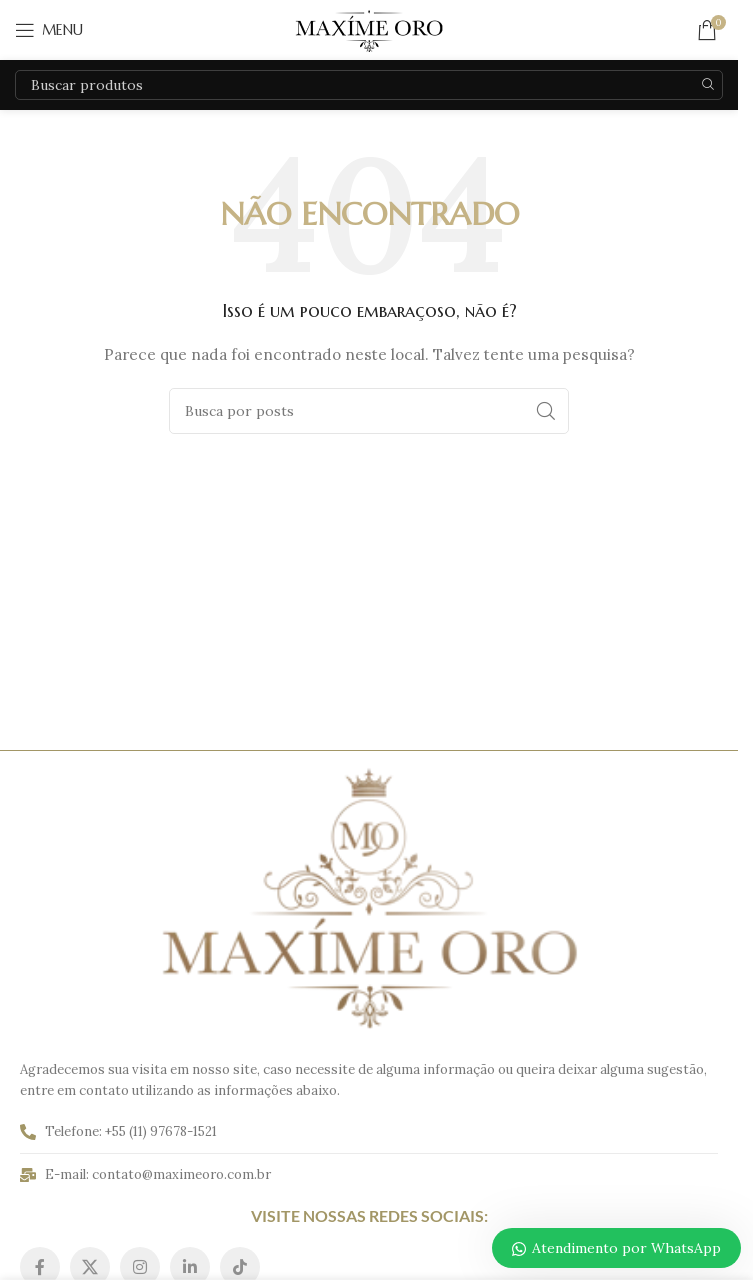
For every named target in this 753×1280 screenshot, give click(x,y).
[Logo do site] (369, 29)
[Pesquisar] (369, 85)
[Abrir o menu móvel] (49, 30)
